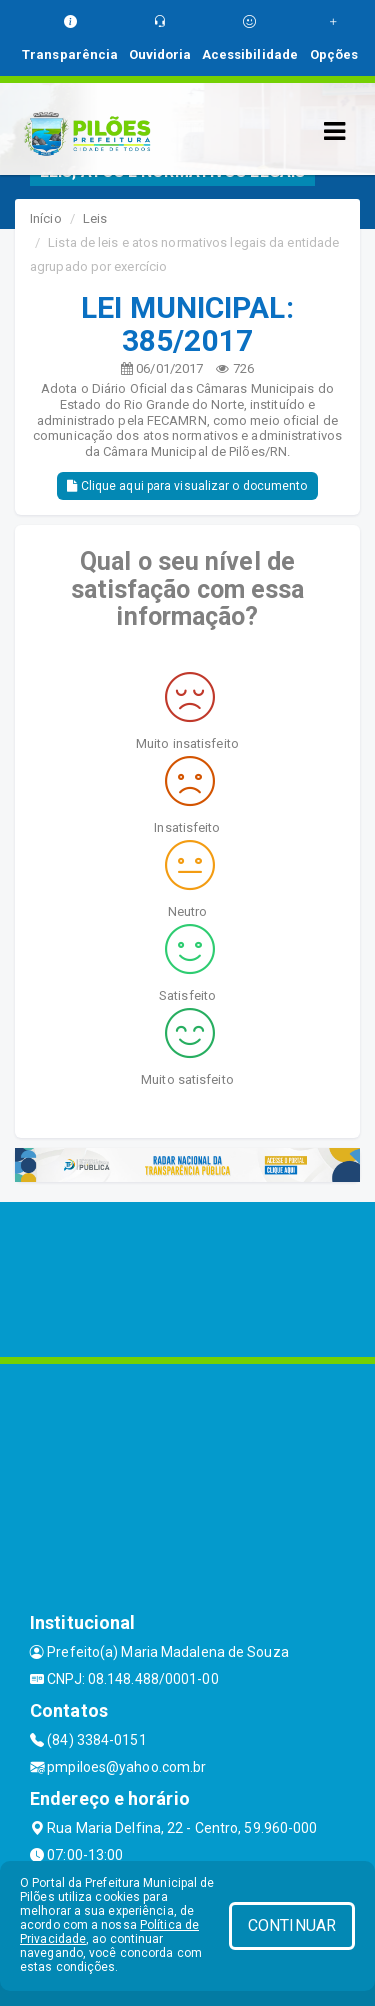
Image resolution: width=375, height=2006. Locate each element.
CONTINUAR (292, 1925)
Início (46, 218)
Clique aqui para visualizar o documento (187, 486)
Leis (95, 218)
